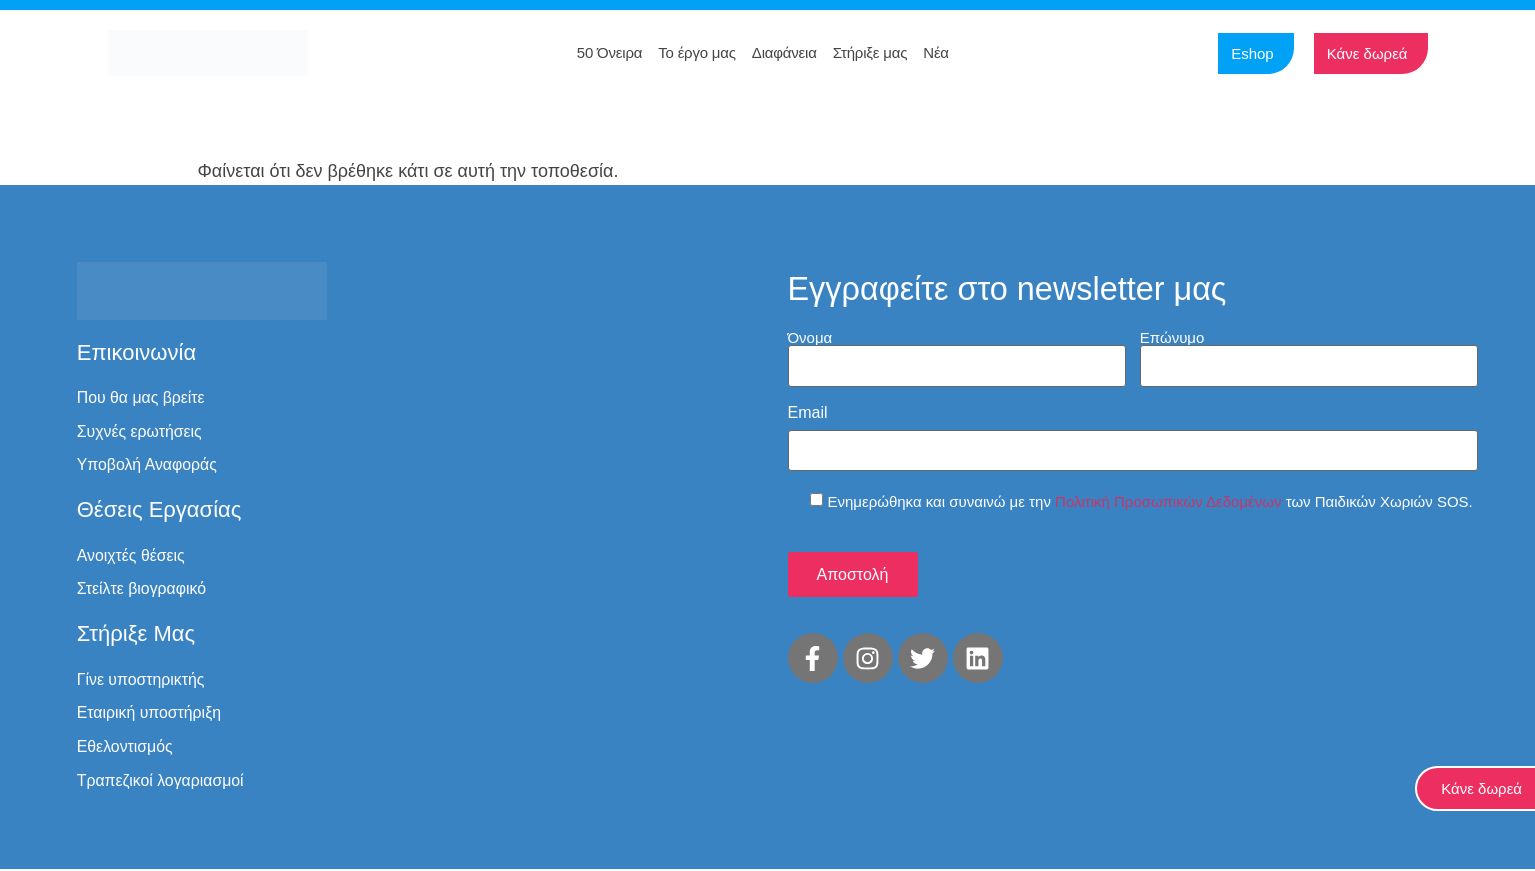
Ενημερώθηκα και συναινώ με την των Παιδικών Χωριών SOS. (1150, 499)
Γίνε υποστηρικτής (141, 680)
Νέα (936, 52)
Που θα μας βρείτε (141, 397)
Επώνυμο (1172, 337)
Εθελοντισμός (125, 748)
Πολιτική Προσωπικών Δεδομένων (1168, 499)
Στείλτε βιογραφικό (142, 589)
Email (808, 412)
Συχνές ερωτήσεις (140, 431)
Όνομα (810, 337)
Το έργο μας (697, 52)
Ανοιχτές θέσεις (131, 555)
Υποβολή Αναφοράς (148, 465)
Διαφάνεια (784, 52)
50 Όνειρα (609, 52)
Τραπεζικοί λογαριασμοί (161, 782)
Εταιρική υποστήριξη (150, 714)
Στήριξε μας (870, 52)
